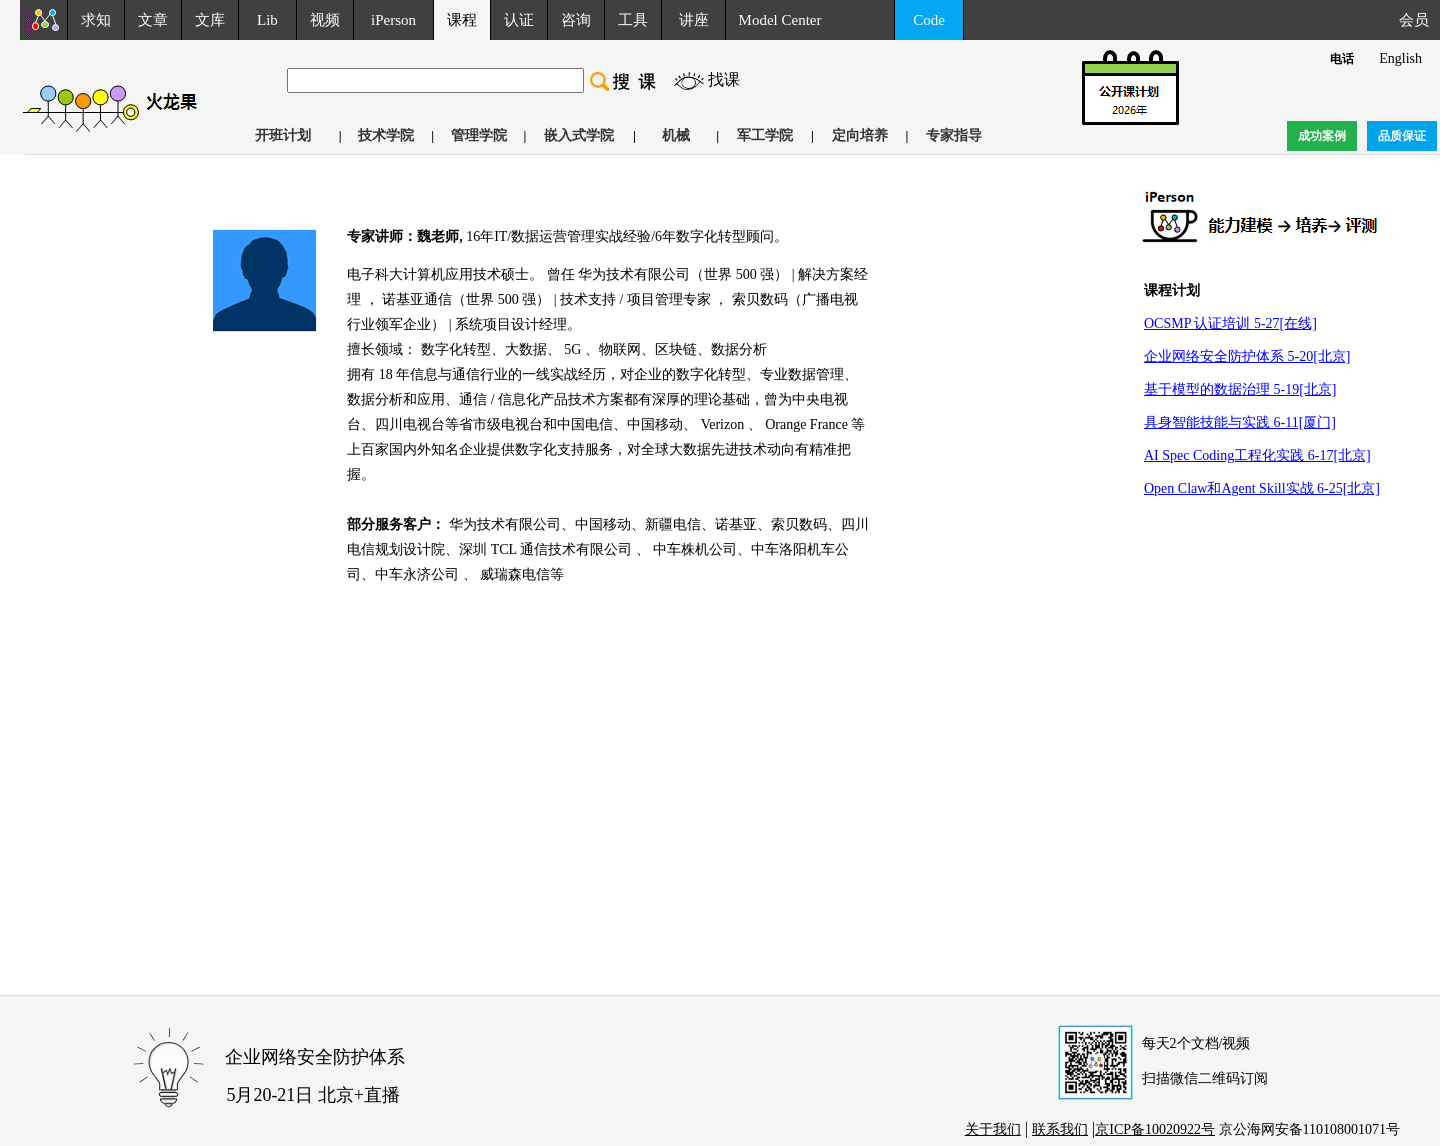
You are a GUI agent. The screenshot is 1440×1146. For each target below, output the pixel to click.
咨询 (576, 20)
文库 (210, 20)
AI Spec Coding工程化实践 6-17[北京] (1257, 455)
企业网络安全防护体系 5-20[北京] (1247, 356)
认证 (519, 20)
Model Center (780, 20)
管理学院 (479, 135)
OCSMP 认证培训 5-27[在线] (1230, 323)
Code (929, 20)
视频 (325, 20)
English (1400, 58)
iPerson (393, 20)
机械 (676, 135)
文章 (153, 20)
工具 (633, 20)
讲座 (694, 20)
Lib (267, 20)
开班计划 (283, 135)
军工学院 (765, 135)
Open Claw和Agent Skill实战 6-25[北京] (1262, 488)
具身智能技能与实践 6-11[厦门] (1240, 422)
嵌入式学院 (579, 135)
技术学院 (386, 135)
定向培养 (860, 135)
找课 (724, 79)
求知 (96, 20)
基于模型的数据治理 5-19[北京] (1240, 389)
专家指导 (954, 135)
